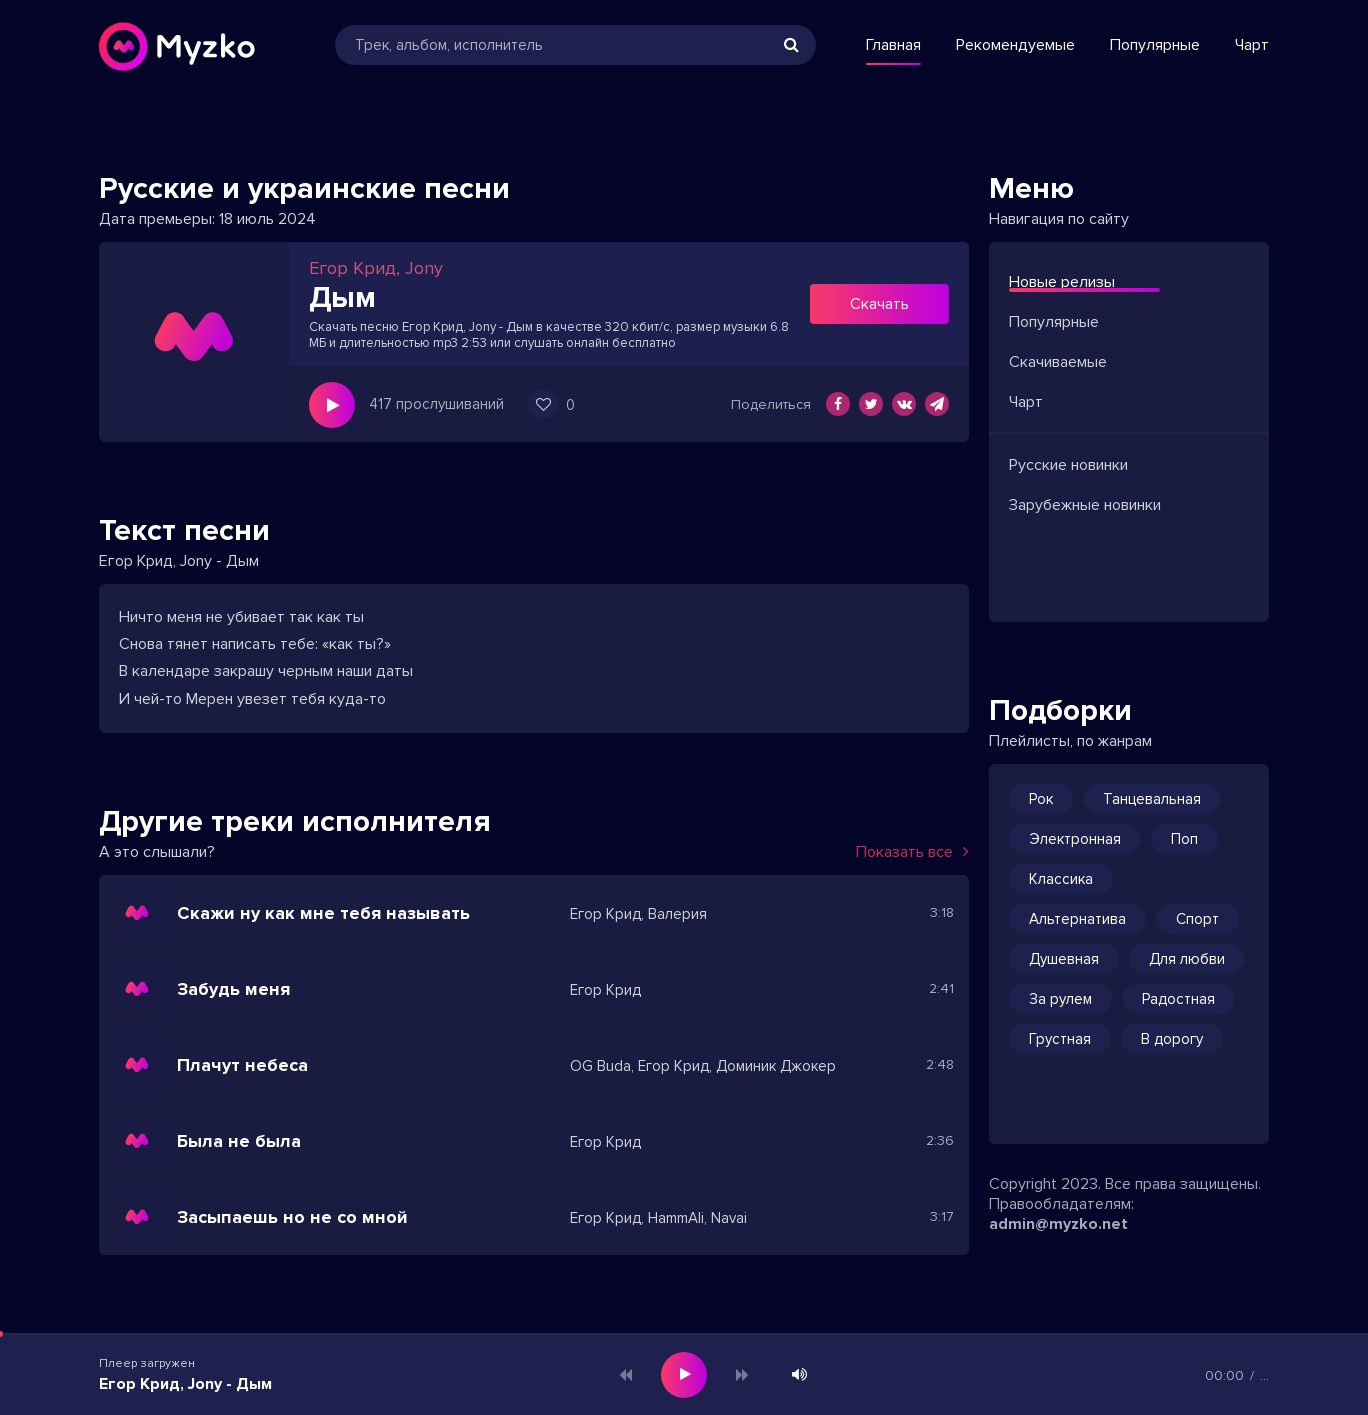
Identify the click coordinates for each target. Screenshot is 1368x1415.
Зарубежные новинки (1085, 505)
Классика (1061, 879)
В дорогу (1172, 1039)
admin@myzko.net (1058, 1224)
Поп (1184, 839)
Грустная (1060, 1039)
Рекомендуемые (1015, 45)
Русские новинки (1068, 465)
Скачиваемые (1058, 362)
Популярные (1155, 45)
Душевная (1064, 959)
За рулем (1060, 999)
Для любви (1187, 959)
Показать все (912, 852)
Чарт (1252, 45)
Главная (893, 45)
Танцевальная (1152, 799)
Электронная (1075, 839)
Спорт (1197, 919)
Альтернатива (1077, 919)
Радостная (1178, 999)
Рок (1041, 799)
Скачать (879, 304)
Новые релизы (1062, 282)
